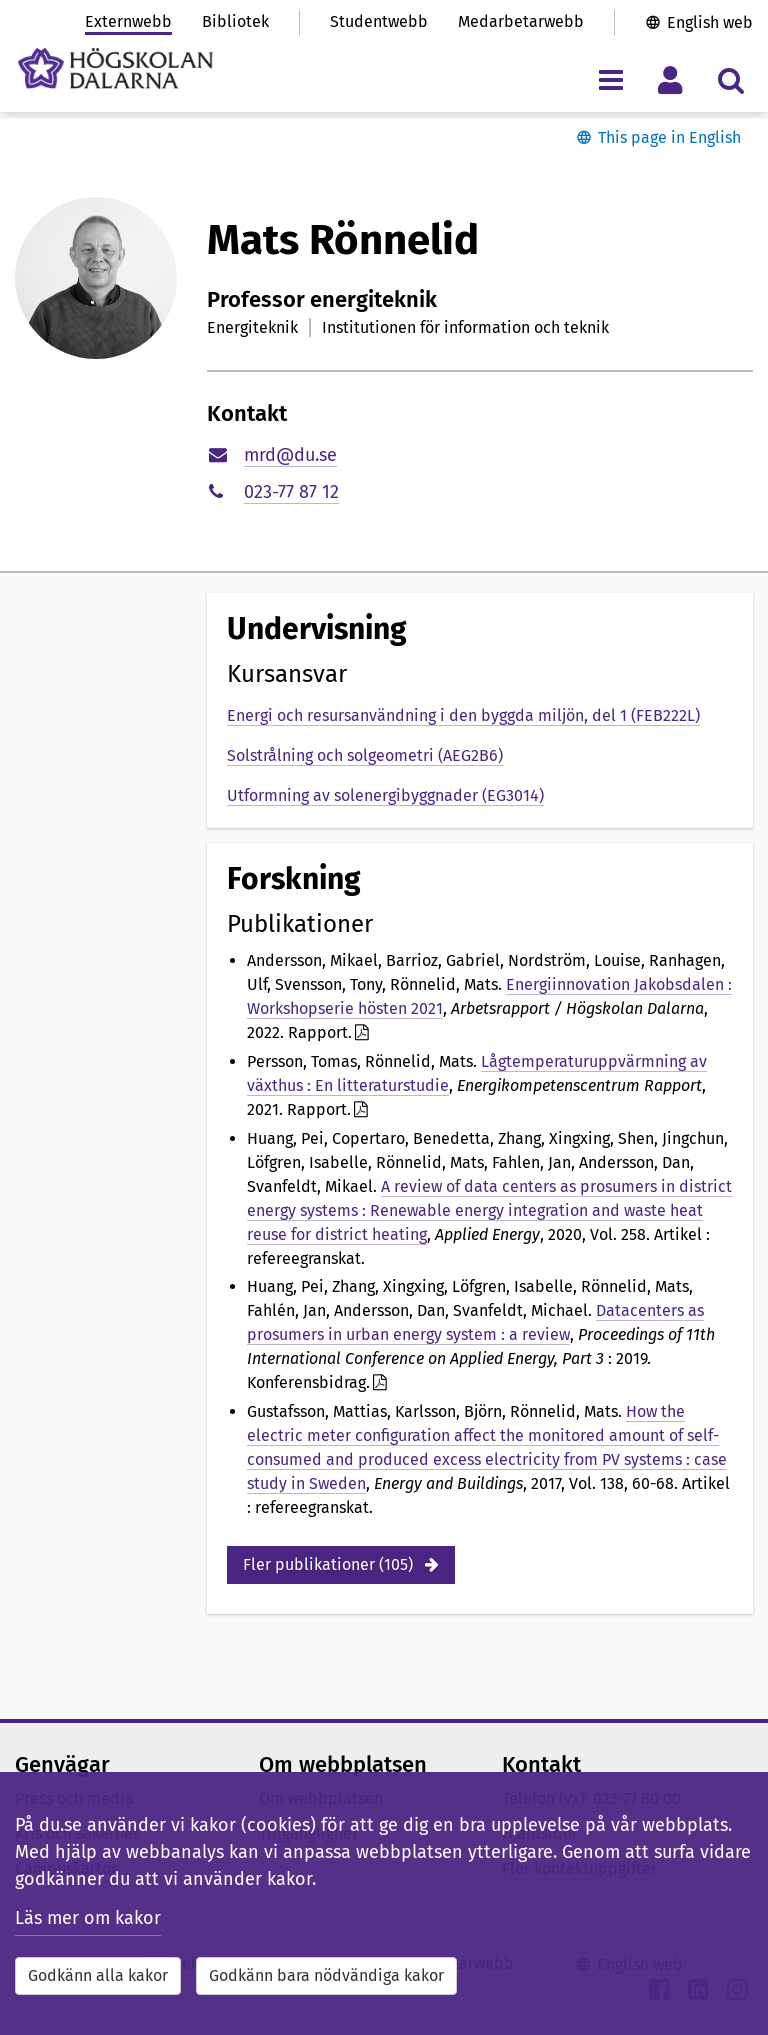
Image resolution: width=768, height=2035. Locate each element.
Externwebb (128, 21)
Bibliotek (235, 21)
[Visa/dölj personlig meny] (670, 79)
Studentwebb (379, 21)
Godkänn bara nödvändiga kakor (326, 1975)
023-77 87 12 (291, 492)
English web (710, 22)
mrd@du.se (290, 455)
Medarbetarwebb (521, 21)
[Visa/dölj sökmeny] (730, 79)
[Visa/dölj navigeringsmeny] (610, 79)
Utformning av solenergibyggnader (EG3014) (385, 795)
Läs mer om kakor (88, 1918)
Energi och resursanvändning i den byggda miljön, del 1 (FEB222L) (463, 715)
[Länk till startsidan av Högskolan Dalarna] (115, 68)
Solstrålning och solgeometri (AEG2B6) (365, 755)
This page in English (669, 137)
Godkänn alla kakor (98, 1975)
